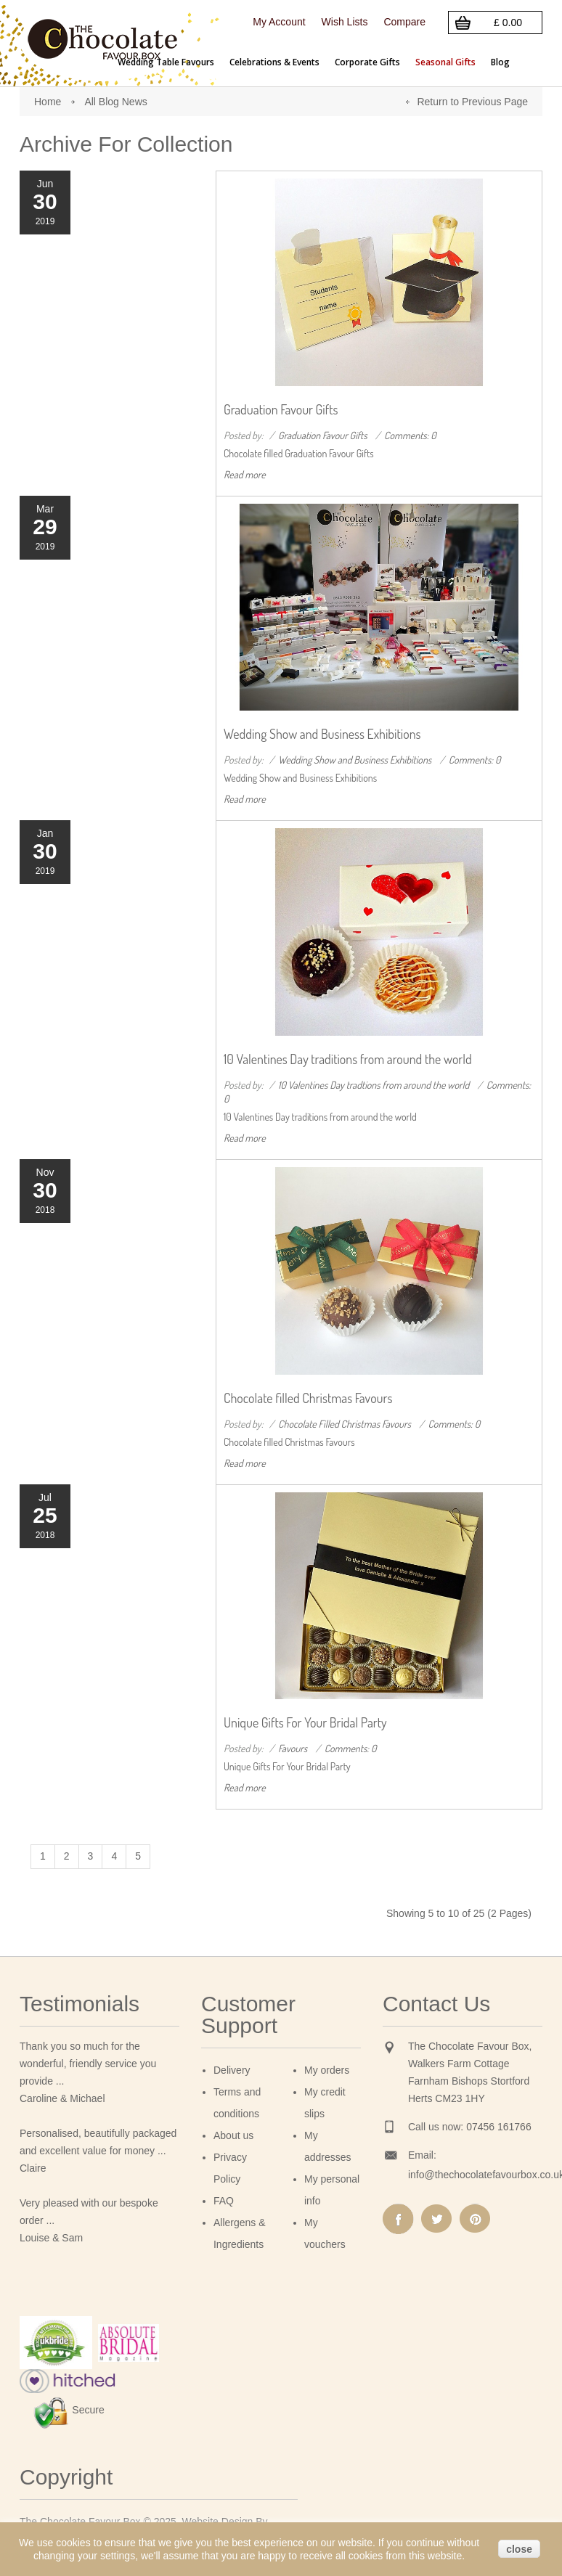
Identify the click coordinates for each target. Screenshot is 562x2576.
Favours (292, 1748)
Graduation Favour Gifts (281, 409)
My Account (279, 22)
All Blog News (115, 101)
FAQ (223, 2201)
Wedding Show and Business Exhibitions (322, 734)
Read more (245, 474)
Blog (500, 62)
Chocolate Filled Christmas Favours (344, 1424)
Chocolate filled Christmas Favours (308, 1398)
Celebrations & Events (274, 62)
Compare (404, 22)
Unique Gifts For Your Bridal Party (305, 1722)
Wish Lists (345, 22)
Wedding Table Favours (166, 62)
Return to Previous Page (472, 101)
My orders (326, 2070)
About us (233, 2135)
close (519, 2549)
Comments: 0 (410, 435)
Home (47, 101)
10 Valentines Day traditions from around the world (348, 1059)
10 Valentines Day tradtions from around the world (373, 1085)
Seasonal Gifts (445, 62)
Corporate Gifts (367, 62)
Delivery (232, 2070)
